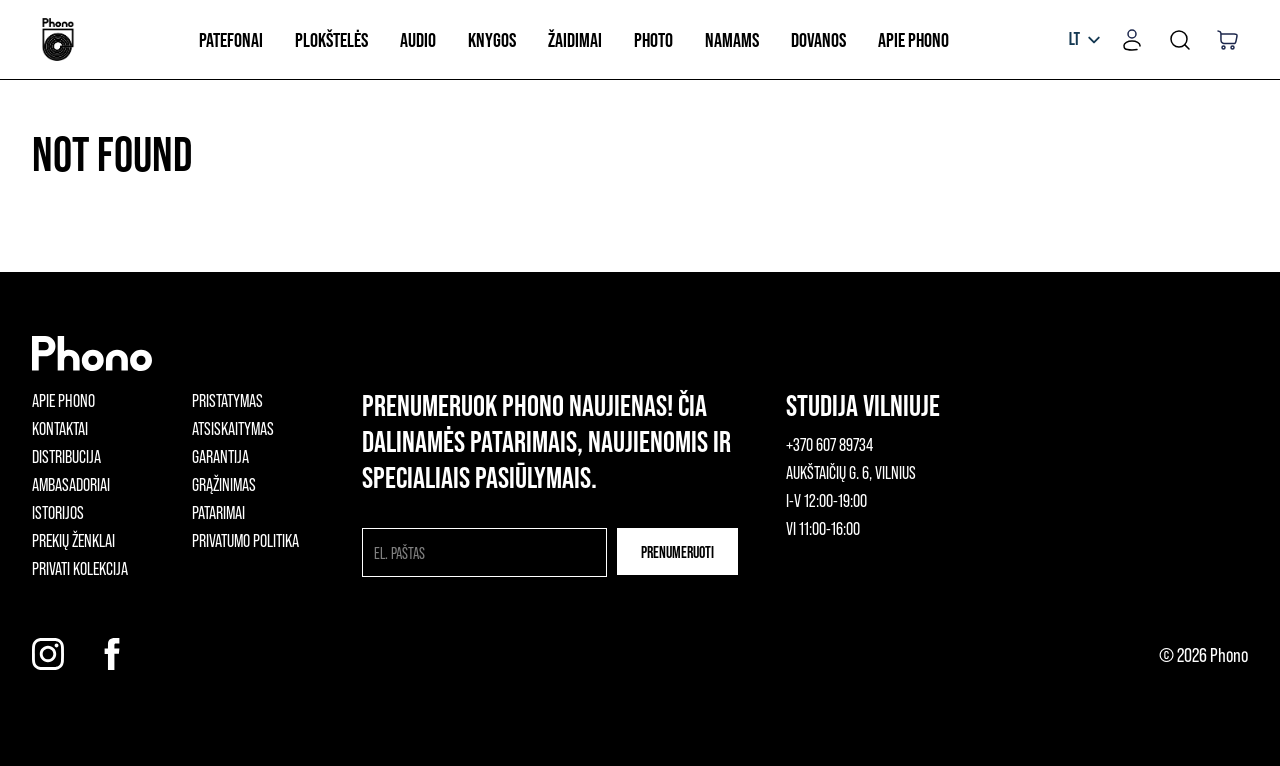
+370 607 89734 (829, 444)
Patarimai (218, 512)
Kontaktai (60, 428)
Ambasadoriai (71, 484)
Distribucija (66, 456)
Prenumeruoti (677, 551)
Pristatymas (227, 400)
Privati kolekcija (80, 568)
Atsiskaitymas (233, 428)
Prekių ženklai (73, 540)
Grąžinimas (224, 484)
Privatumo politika (245, 540)
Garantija (220, 456)
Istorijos (58, 512)
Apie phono (63, 400)
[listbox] (1084, 40)
